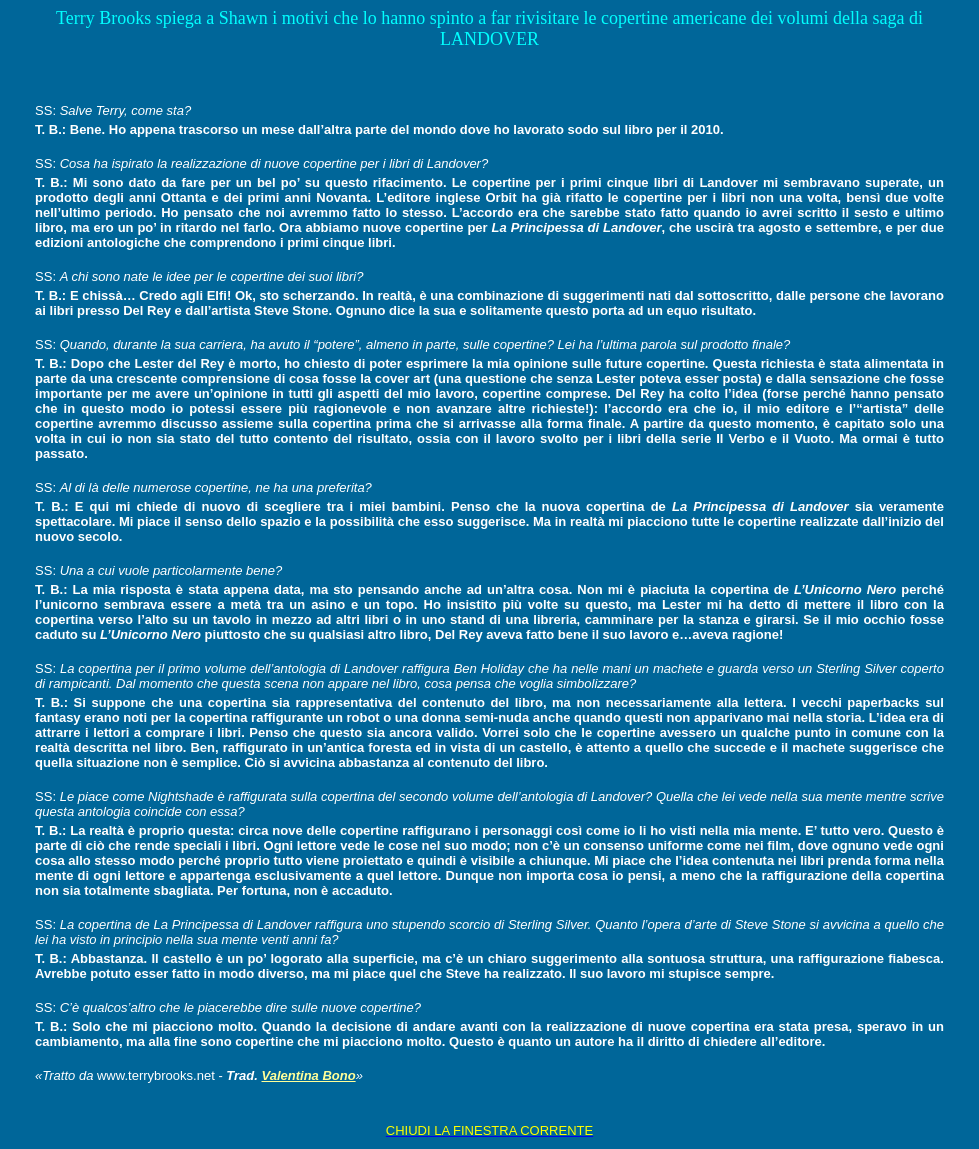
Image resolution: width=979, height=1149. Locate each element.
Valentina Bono (308, 1075)
